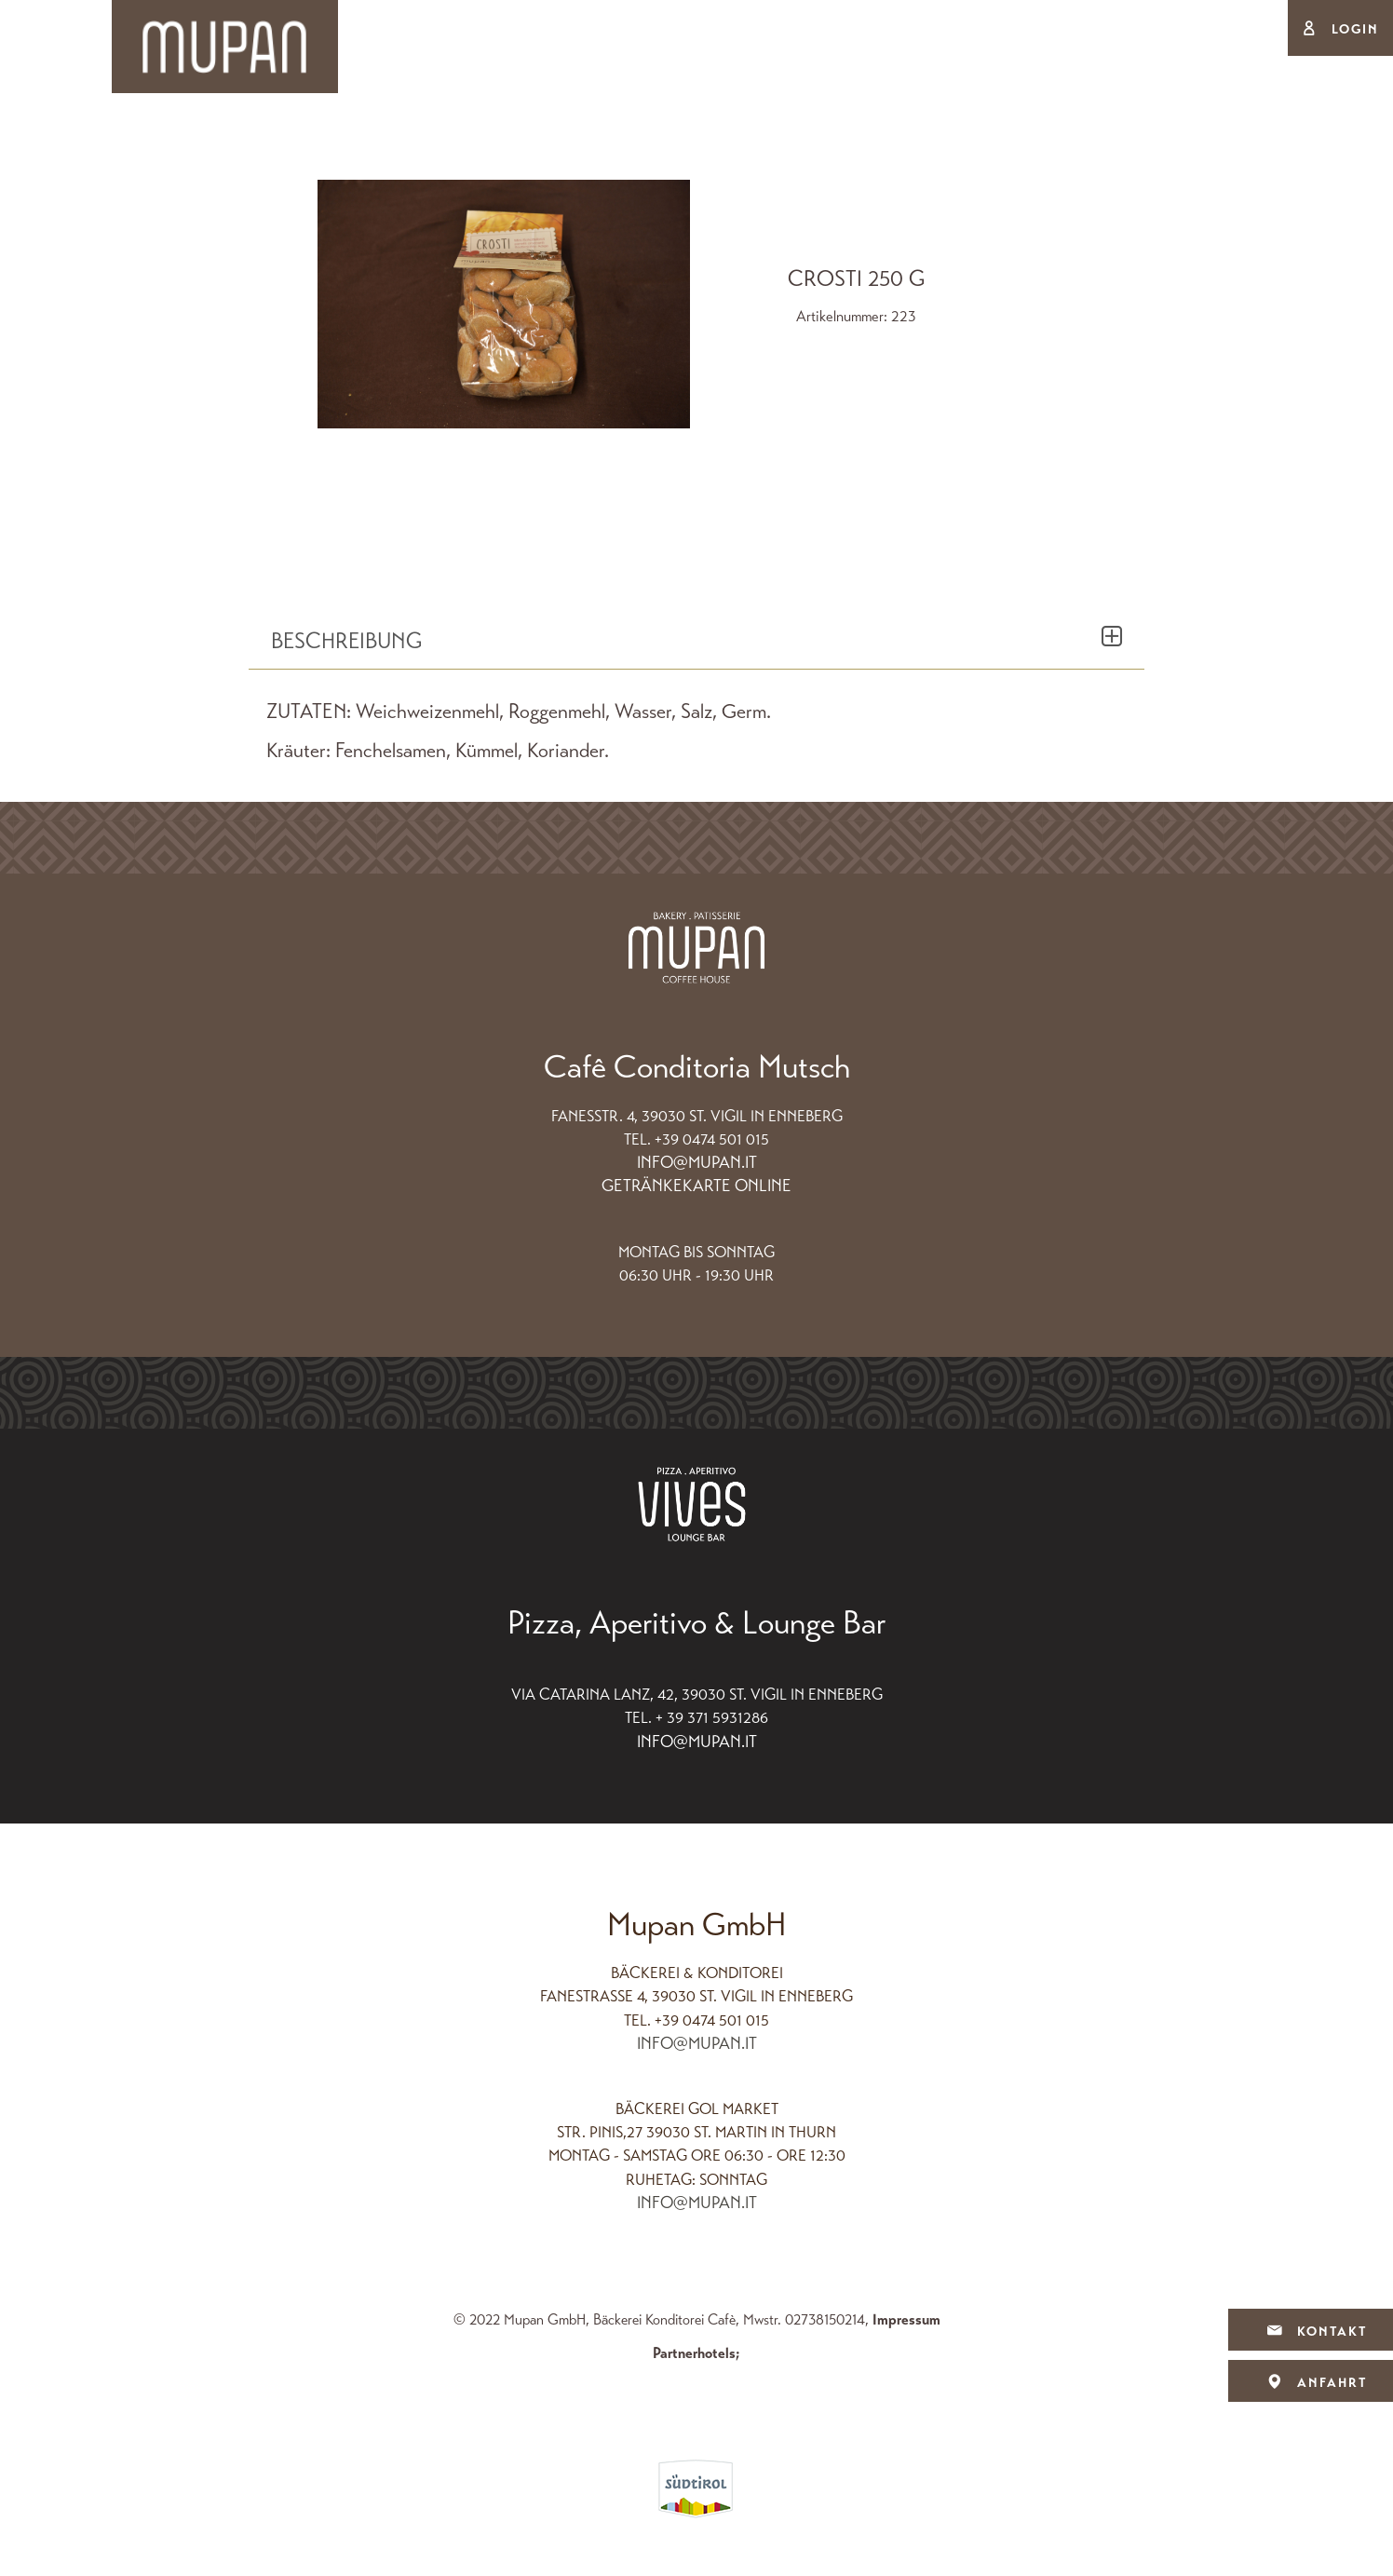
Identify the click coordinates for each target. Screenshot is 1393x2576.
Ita (1263, 28)
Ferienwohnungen (961, 140)
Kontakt (1310, 2331)
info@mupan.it (697, 1162)
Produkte (702, 140)
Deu (1210, 28)
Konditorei (564, 140)
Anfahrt (1310, 2383)
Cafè (809, 140)
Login (1355, 29)
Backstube (420, 140)
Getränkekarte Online (696, 1185)
